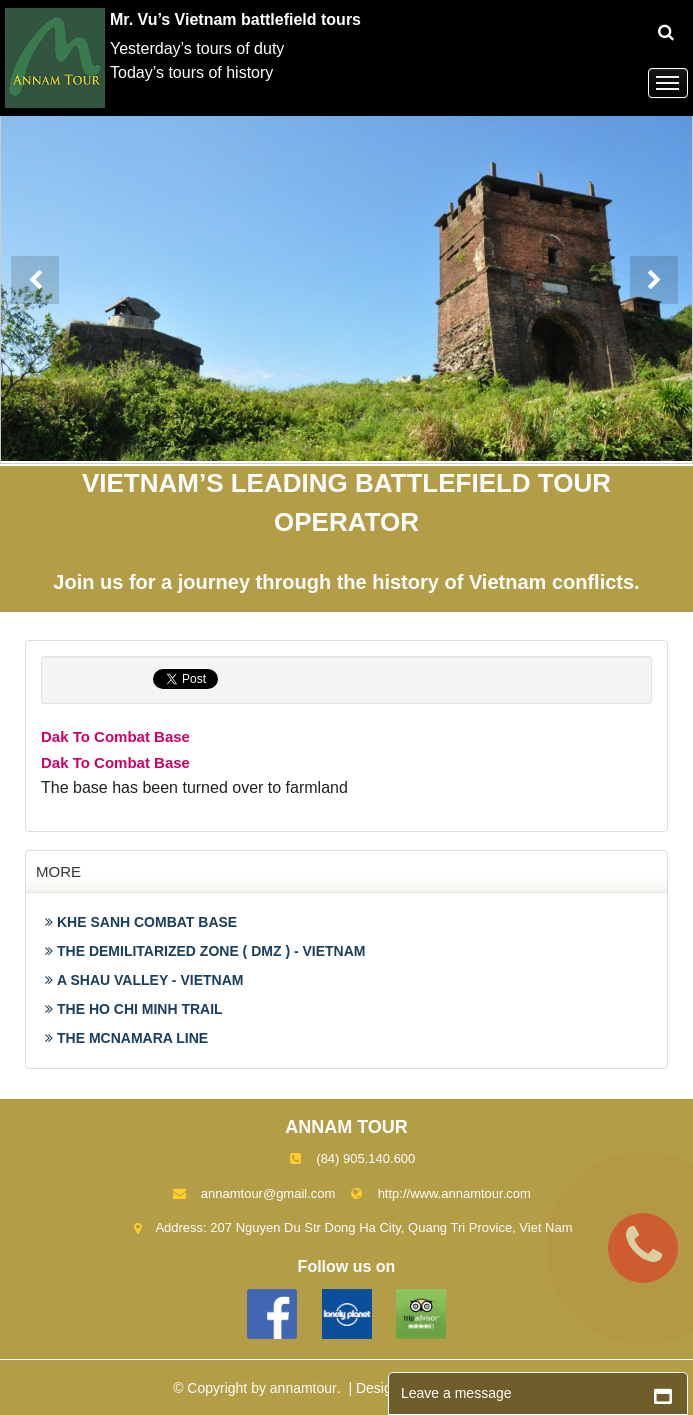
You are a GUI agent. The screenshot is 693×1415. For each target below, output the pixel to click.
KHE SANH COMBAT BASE (141, 922)
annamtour (303, 1388)
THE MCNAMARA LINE (126, 1038)
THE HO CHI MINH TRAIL (134, 1009)
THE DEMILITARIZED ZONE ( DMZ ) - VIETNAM (205, 951)
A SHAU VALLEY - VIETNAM (144, 980)
